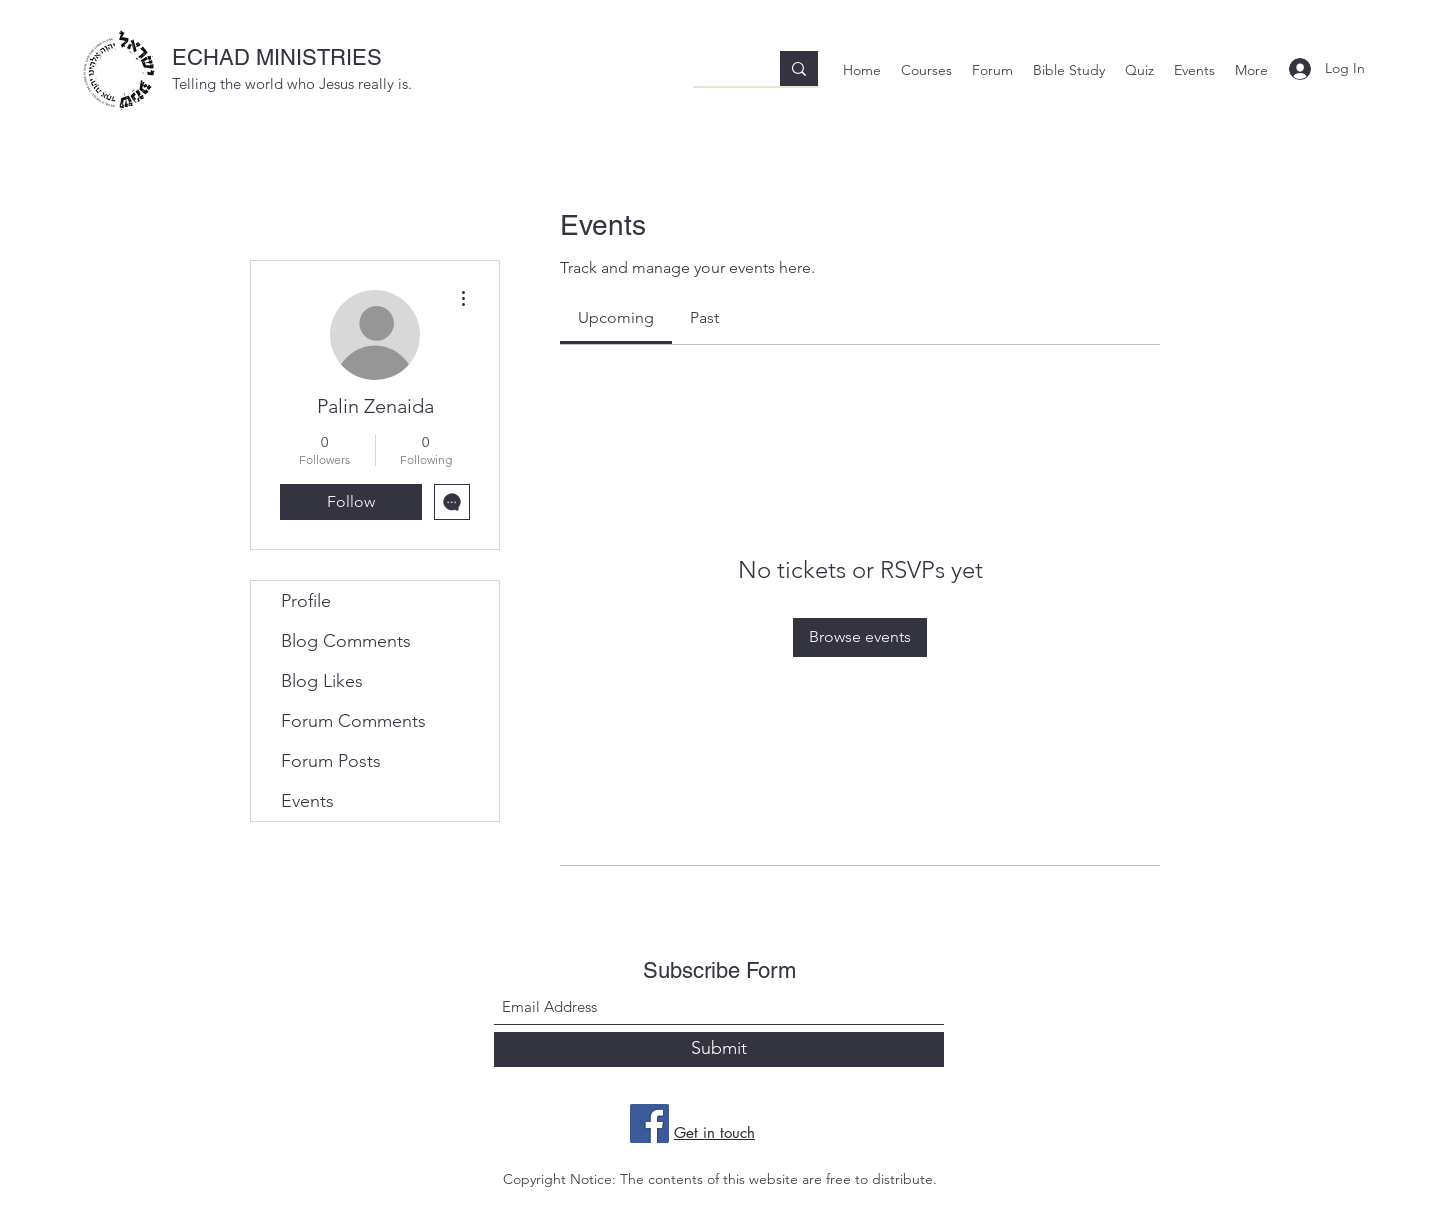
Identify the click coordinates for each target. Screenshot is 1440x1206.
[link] (616, 317)
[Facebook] (649, 1123)
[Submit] (719, 1049)
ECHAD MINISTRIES (277, 57)
